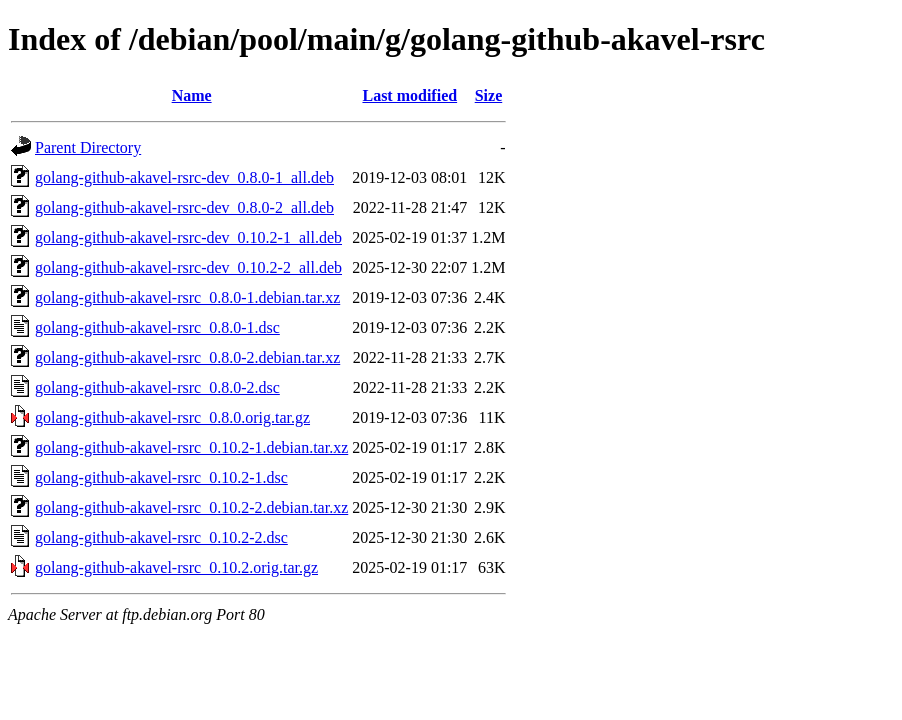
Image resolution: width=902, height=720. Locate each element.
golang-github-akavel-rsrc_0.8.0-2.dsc (157, 387)
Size (489, 95)
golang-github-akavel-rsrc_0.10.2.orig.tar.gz (176, 567)
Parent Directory (88, 147)
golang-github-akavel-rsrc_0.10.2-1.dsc (161, 477)
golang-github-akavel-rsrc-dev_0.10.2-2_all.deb (188, 267)
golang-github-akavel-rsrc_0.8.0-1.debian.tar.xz (187, 297)
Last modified (409, 95)
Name (192, 95)
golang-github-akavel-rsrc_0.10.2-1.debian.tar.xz (191, 447)
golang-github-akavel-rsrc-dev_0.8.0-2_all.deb (184, 207)
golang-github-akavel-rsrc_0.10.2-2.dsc (161, 537)
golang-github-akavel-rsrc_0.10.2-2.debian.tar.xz (191, 507)
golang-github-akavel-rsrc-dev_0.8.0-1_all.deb (184, 177)
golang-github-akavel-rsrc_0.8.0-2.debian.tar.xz (187, 357)
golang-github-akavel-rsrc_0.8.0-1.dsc (157, 327)
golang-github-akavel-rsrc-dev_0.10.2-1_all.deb (188, 237)
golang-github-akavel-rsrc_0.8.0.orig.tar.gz (172, 417)
